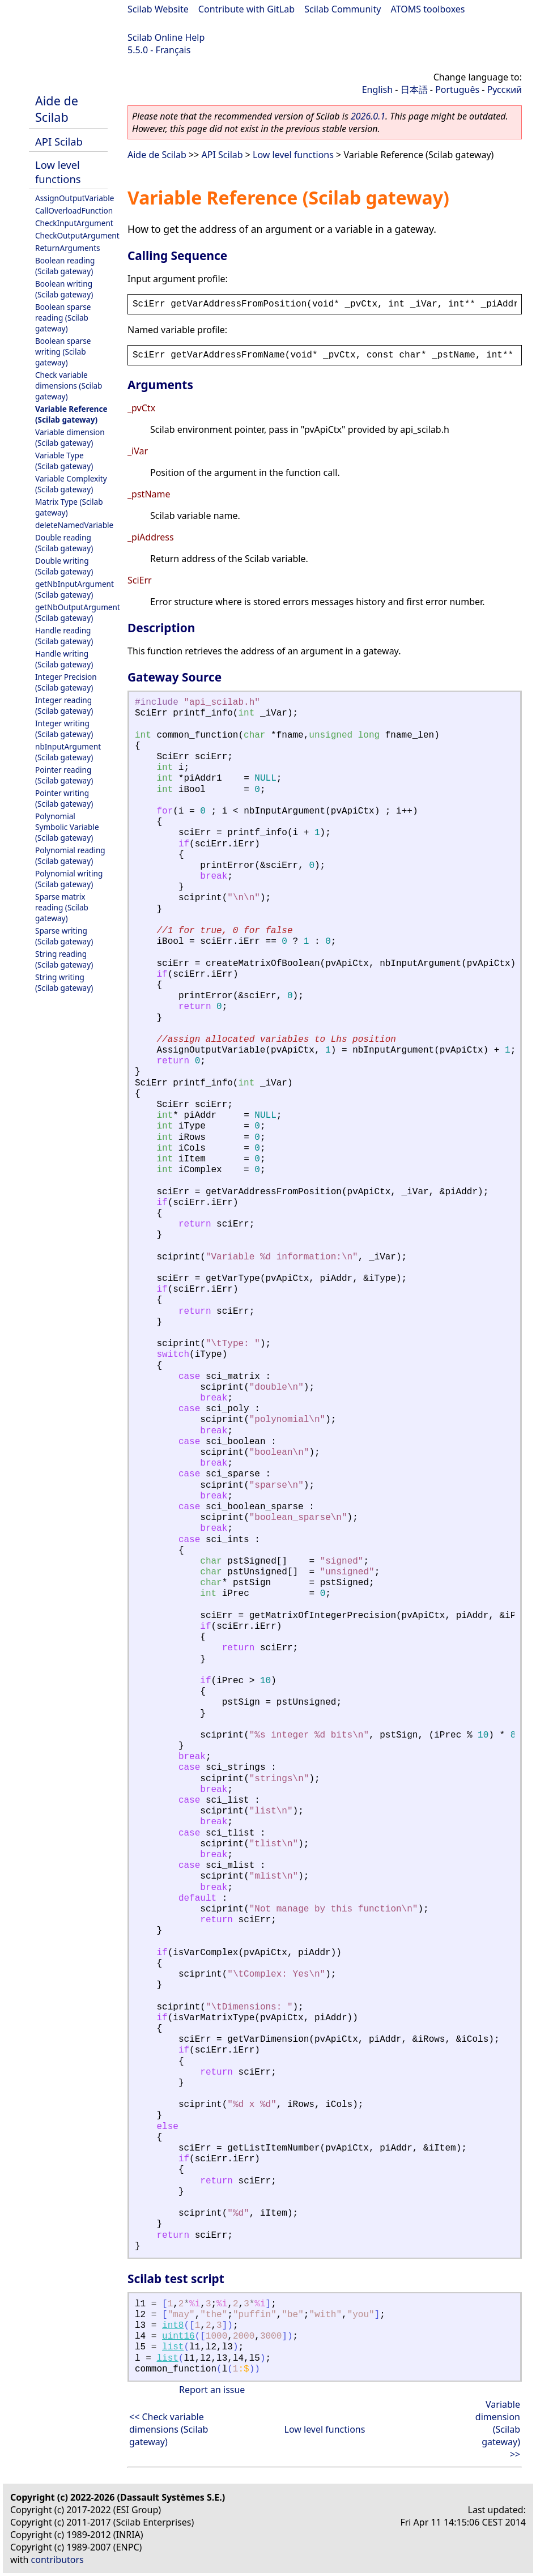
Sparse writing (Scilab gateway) (64, 936)
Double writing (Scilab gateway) (64, 566)
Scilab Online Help (166, 37)
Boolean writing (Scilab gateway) (64, 289)
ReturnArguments (67, 247)
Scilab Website (158, 9)
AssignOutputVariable (74, 198)
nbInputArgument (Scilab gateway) (68, 752)
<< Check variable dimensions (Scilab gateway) (168, 2429)
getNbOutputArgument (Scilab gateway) (77, 612)
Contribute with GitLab (246, 9)
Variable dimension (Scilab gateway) (70, 437)
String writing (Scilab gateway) (64, 982)
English (377, 89)
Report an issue (212, 2389)
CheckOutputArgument (77, 235)
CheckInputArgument (74, 223)
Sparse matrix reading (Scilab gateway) (61, 907)
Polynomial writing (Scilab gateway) (69, 878)
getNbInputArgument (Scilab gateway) (74, 589)
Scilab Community (342, 9)
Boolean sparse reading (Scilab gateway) (63, 317)
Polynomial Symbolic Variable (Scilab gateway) (67, 827)
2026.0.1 (368, 116)
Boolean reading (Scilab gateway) (65, 265)
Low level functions (58, 171)
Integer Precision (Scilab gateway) (66, 682)
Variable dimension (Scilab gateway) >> (497, 2429)
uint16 (178, 2336)
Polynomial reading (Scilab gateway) (70, 855)
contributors (57, 2559)
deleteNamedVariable (74, 525)
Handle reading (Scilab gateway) (64, 635)
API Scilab (59, 141)
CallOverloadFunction (74, 210)
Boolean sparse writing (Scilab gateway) (63, 351)
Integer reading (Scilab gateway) (64, 705)
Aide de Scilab (56, 108)
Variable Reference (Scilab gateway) (71, 414)
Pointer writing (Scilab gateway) (64, 798)
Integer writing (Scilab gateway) (64, 728)
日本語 (414, 89)
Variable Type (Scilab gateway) (64, 460)
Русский (504, 89)
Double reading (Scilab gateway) (64, 542)
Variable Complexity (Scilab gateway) (71, 484)
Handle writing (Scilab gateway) (64, 659)
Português (457, 89)
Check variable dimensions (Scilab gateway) (68, 385)
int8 (173, 2325)
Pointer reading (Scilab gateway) (64, 775)
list (173, 2347)
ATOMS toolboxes (428, 9)
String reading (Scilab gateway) (64, 959)
